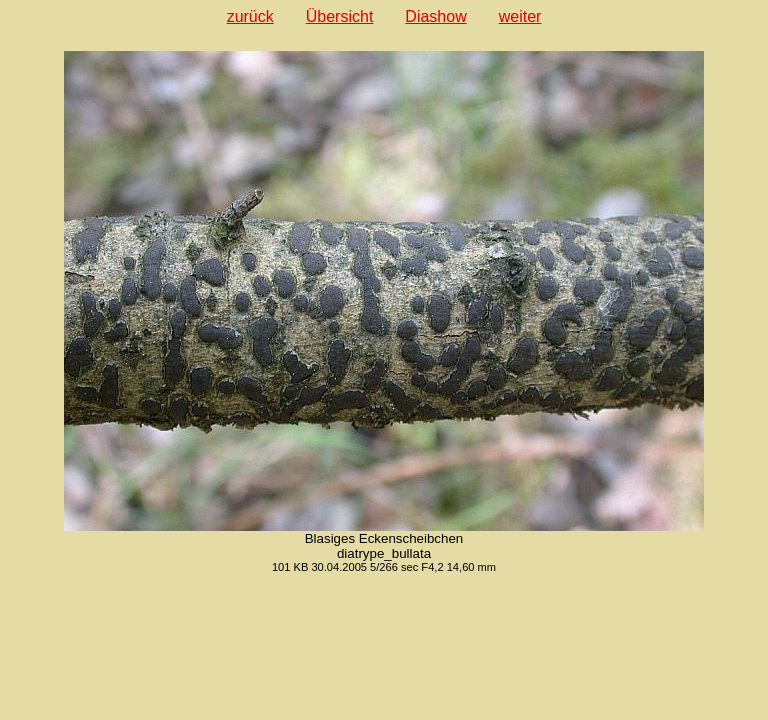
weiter (520, 16)
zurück (250, 16)
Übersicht (340, 16)
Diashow (435, 16)
